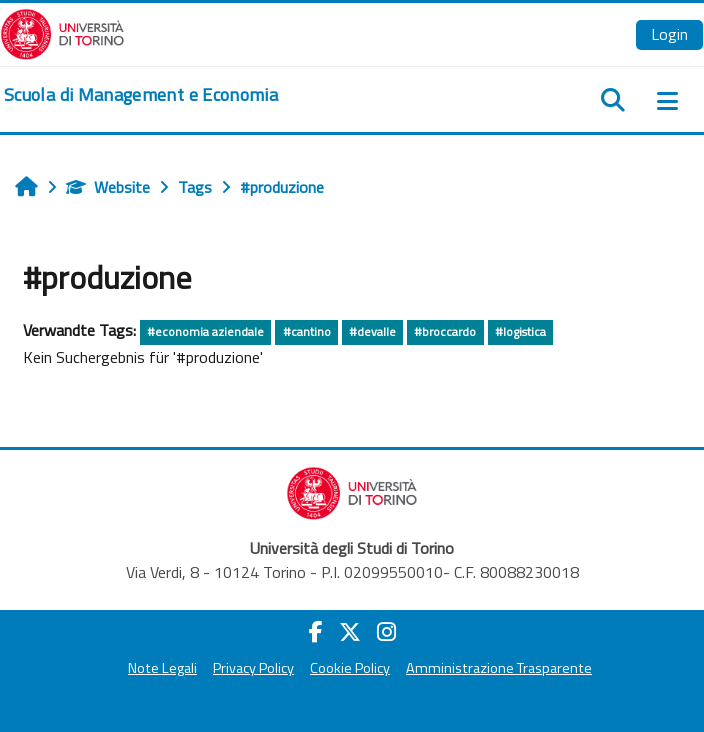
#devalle (372, 331)
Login (669, 34)
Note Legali (162, 668)
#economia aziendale (205, 331)
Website (108, 187)
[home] (141, 95)
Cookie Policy (350, 668)
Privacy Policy (253, 668)
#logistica (520, 331)
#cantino (307, 331)
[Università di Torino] (62, 32)
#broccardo (445, 331)
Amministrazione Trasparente (499, 668)
